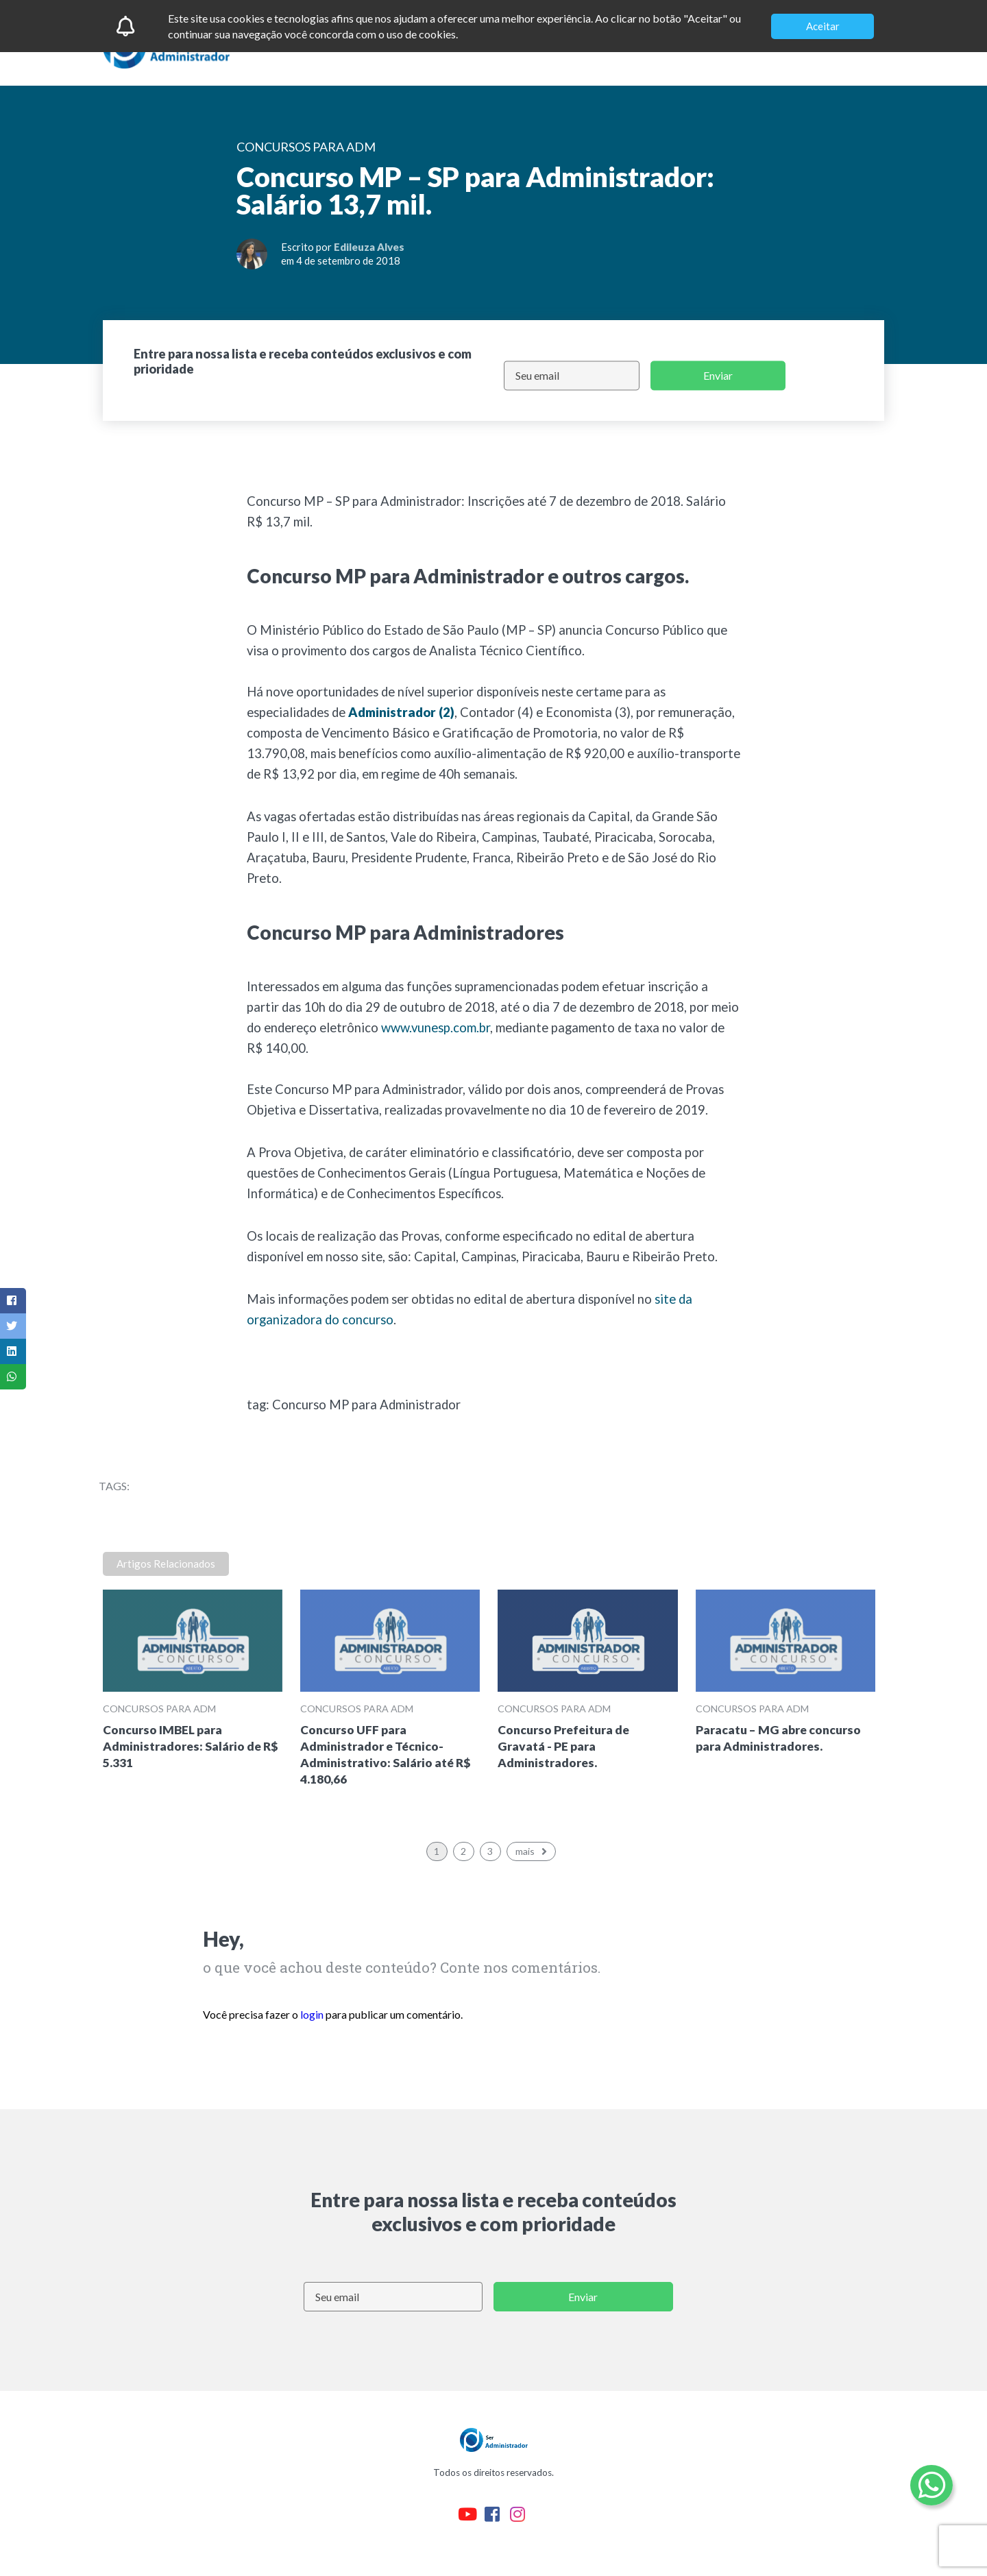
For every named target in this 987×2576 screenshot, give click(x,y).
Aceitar (823, 26)
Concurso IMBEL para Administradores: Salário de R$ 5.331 (190, 1746)
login (312, 2014)
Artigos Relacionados (166, 1563)
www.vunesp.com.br (435, 1027)
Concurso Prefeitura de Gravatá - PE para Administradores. (563, 1746)
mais (533, 1851)
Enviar (718, 375)
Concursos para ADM (159, 1708)
